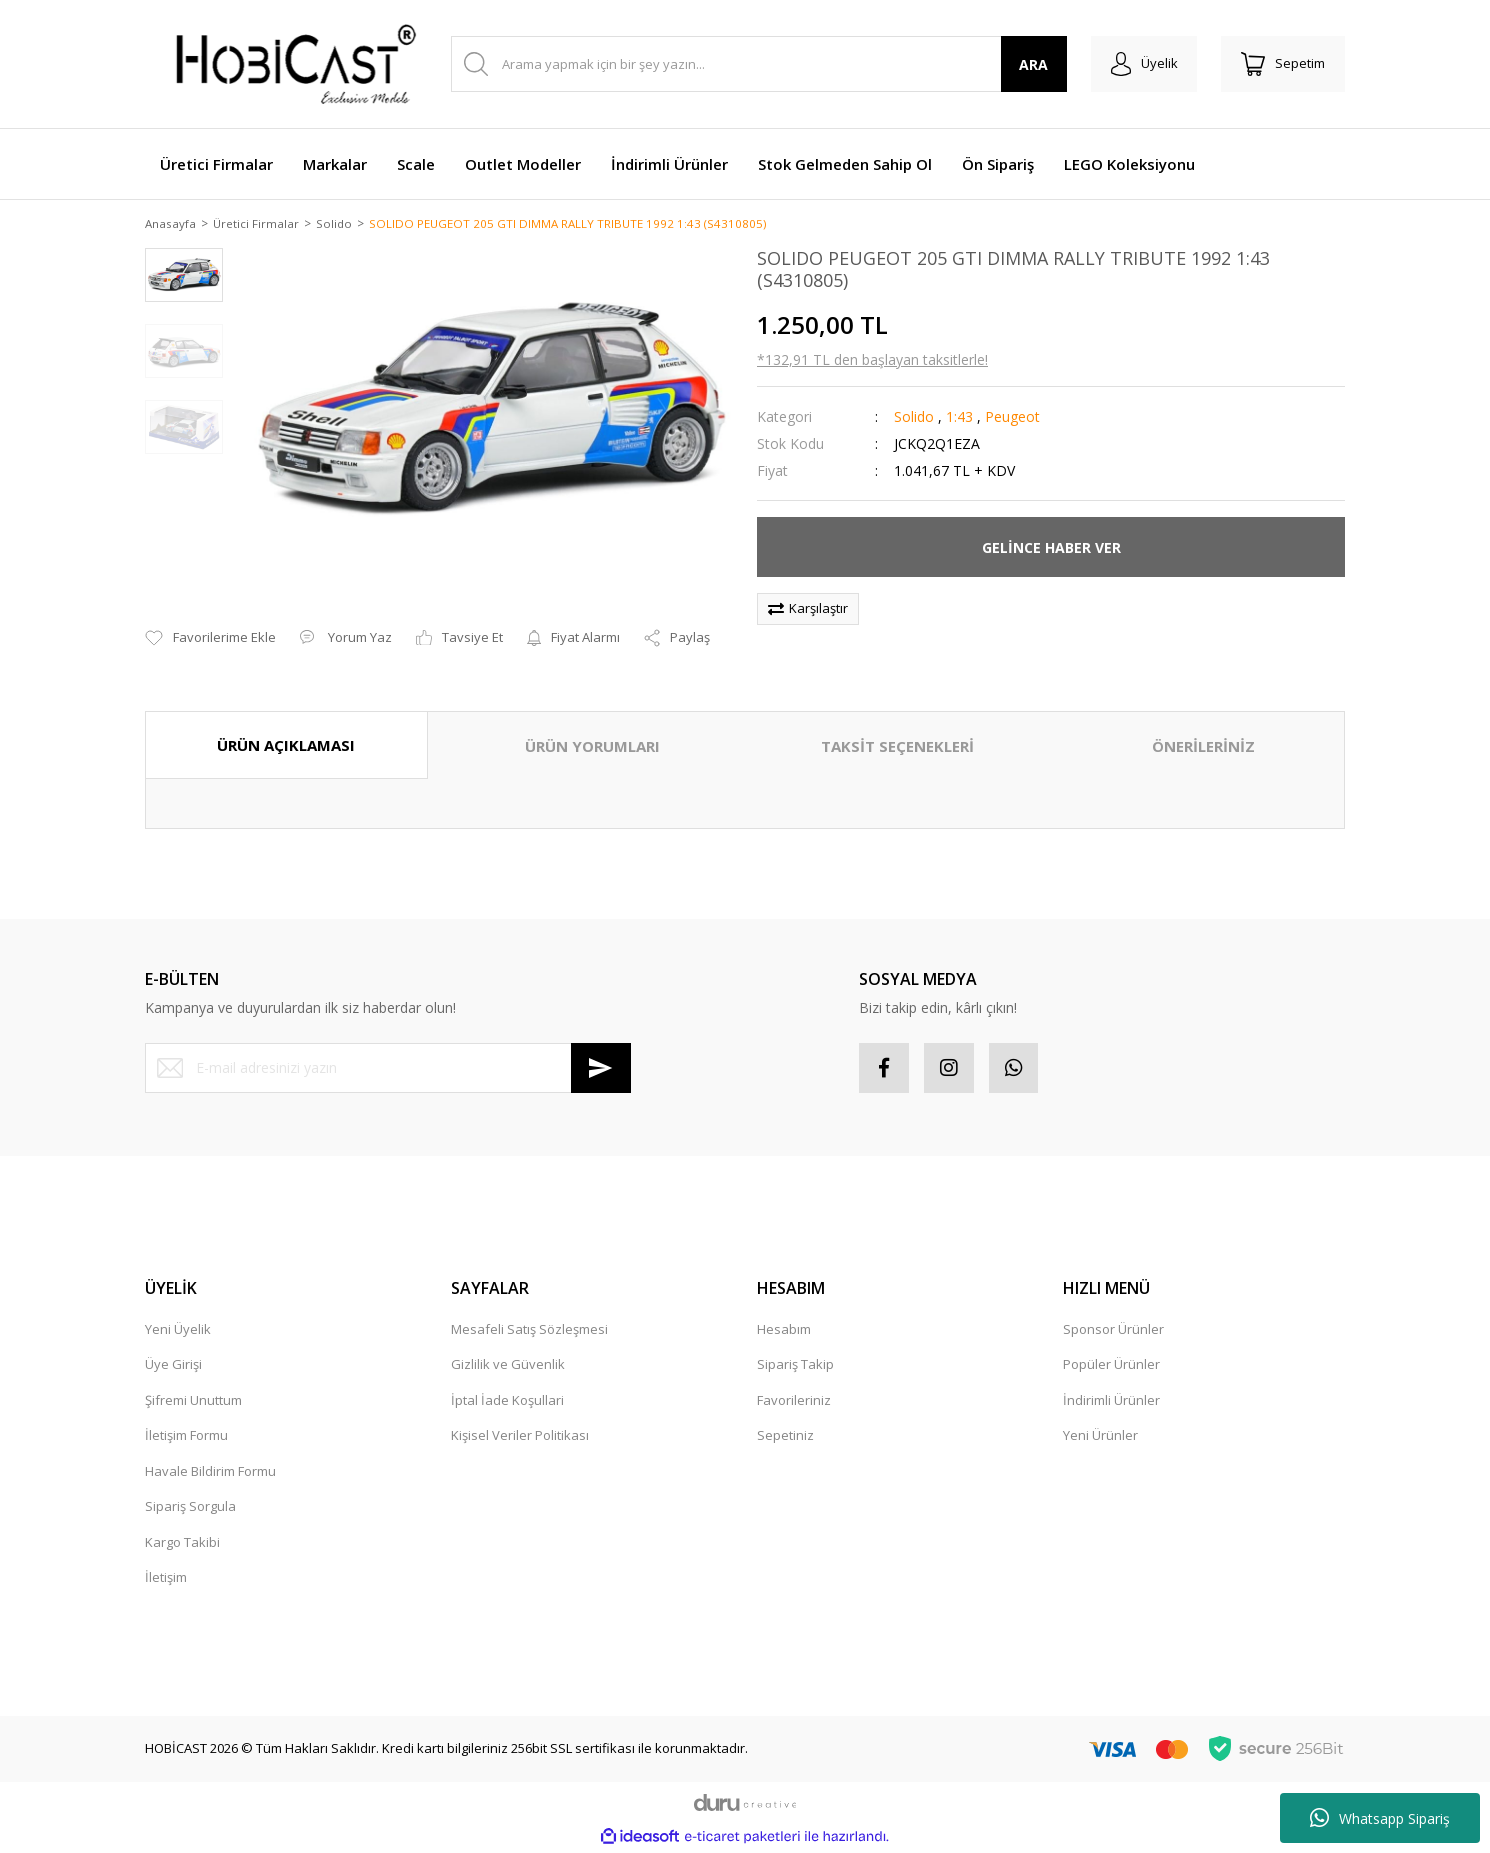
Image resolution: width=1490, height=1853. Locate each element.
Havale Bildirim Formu (210, 1472)
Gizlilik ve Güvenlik (508, 1366)
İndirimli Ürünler (1111, 1401)
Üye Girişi (173, 1366)
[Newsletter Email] (388, 1069)
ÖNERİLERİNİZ (1203, 748)
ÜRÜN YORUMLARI (592, 748)
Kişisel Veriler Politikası (520, 1437)
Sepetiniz (785, 1437)
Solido (914, 418)
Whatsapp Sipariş (1380, 1818)
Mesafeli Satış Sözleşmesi (529, 1330)
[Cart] (1283, 64)
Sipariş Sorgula (190, 1508)
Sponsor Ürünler (1113, 1330)
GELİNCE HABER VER (1051, 548)
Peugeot (1012, 418)
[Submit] (601, 1069)
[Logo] (285, 64)
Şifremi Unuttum (193, 1401)
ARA (1033, 64)
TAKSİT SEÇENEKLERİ (897, 748)
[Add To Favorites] (210, 639)
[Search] (758, 64)
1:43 (959, 418)
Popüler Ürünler (1111, 1366)
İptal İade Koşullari (507, 1401)
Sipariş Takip (795, 1366)
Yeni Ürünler (1100, 1437)
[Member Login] (1143, 64)
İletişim (166, 1579)
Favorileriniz (794, 1401)
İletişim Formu (186, 1437)
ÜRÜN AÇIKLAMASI (286, 747)
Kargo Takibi (182, 1543)
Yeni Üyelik (178, 1330)
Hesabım (784, 1330)
